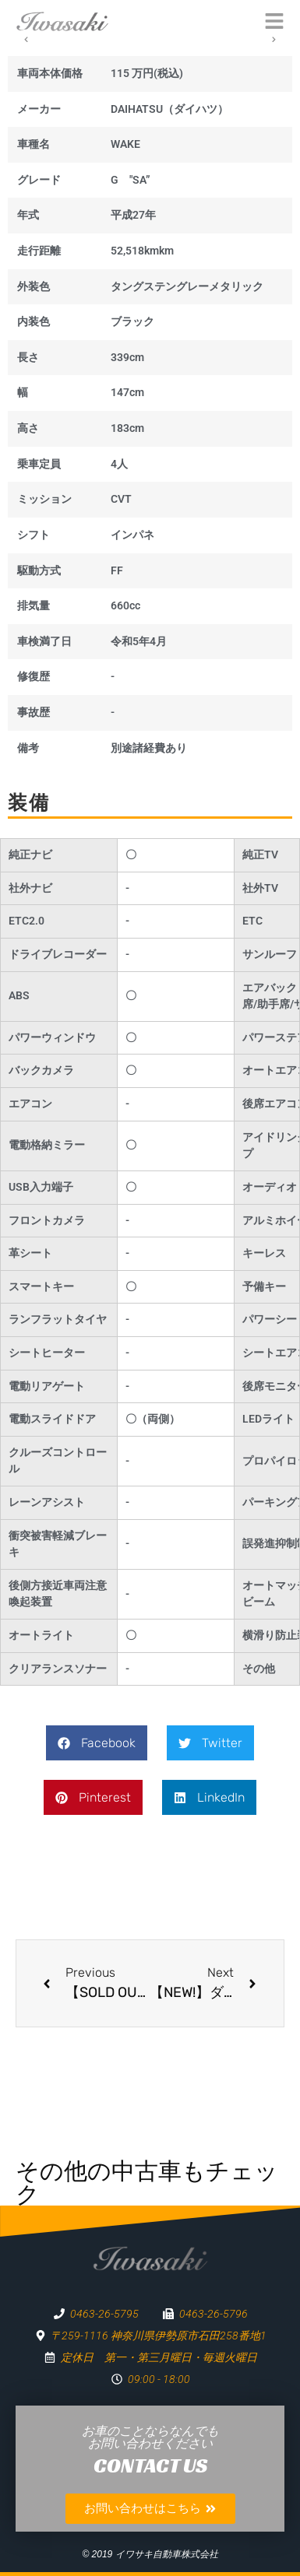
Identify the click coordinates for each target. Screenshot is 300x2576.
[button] (96, 1742)
